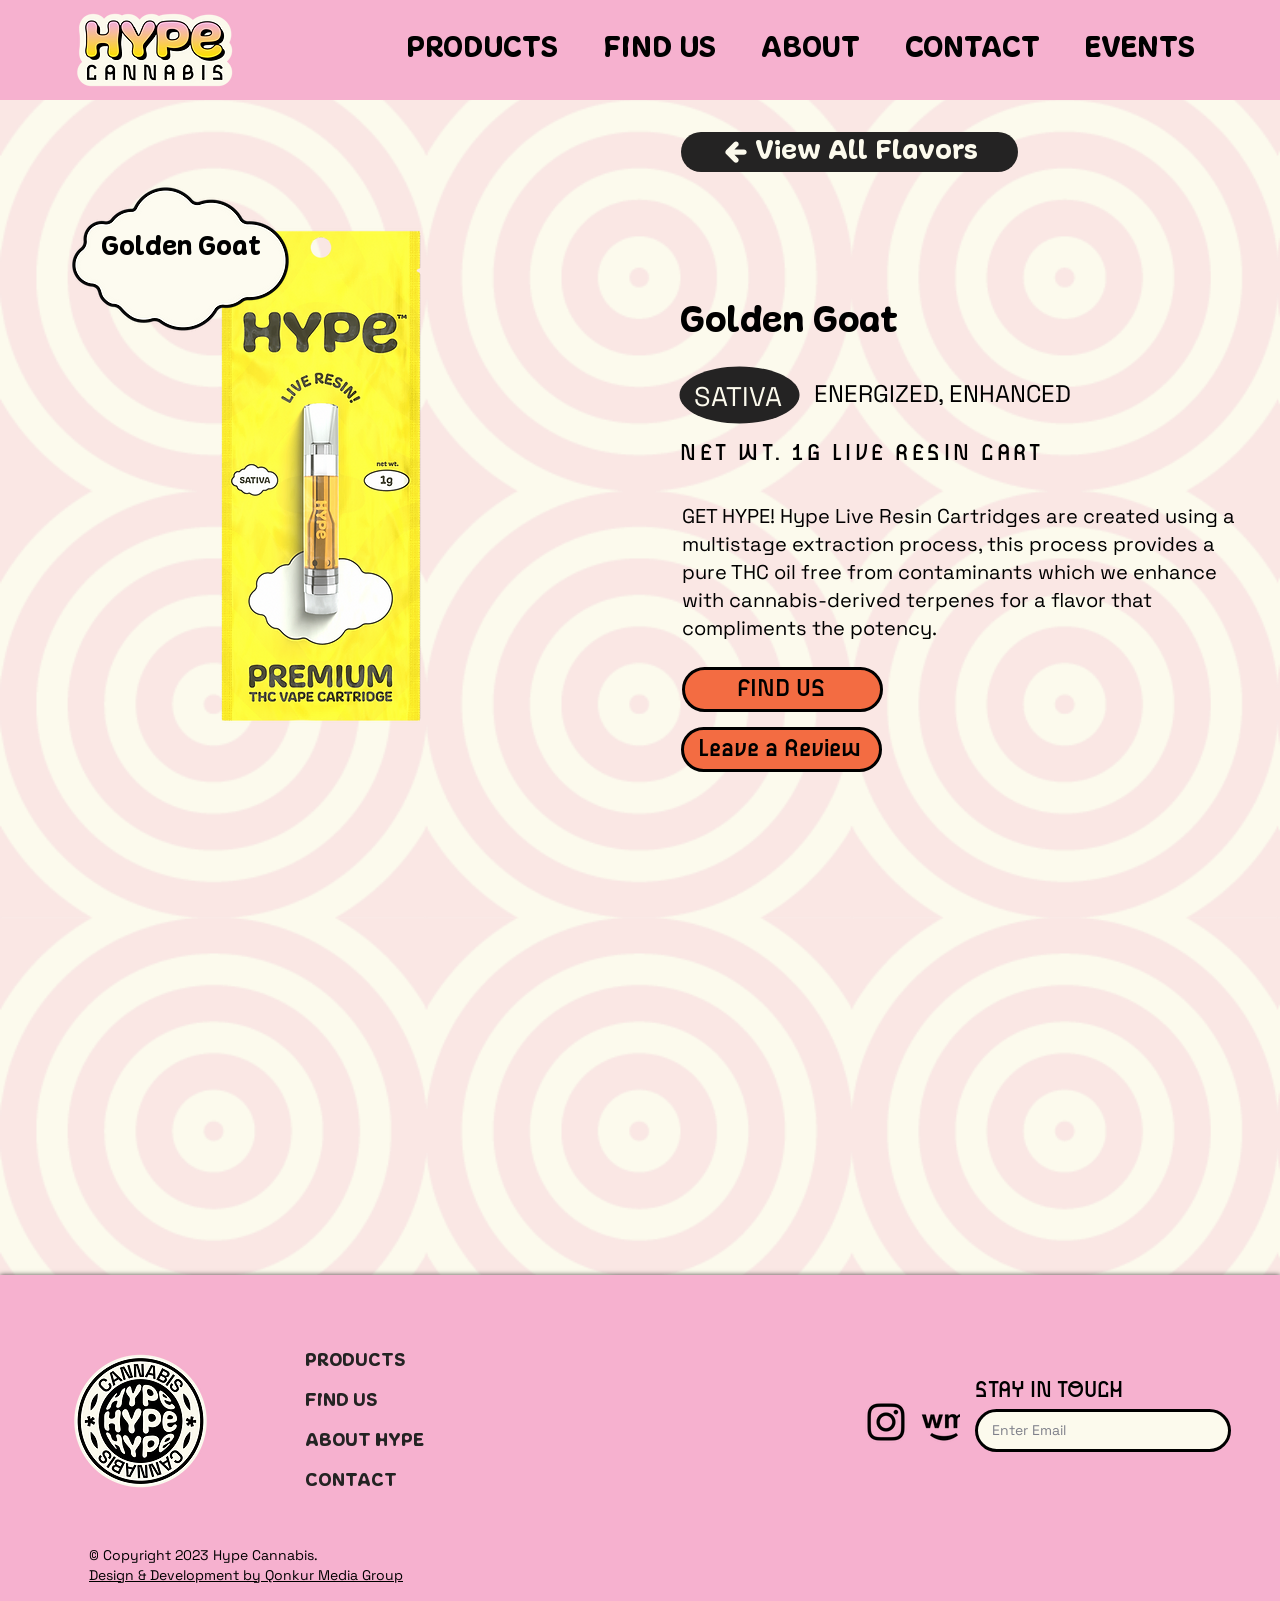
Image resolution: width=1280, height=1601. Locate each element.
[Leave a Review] (781, 749)
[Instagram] (886, 1422)
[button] (483, 50)
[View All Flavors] (849, 152)
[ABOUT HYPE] (385, 1441)
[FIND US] (782, 689)
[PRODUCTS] (385, 1361)
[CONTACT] (385, 1481)
